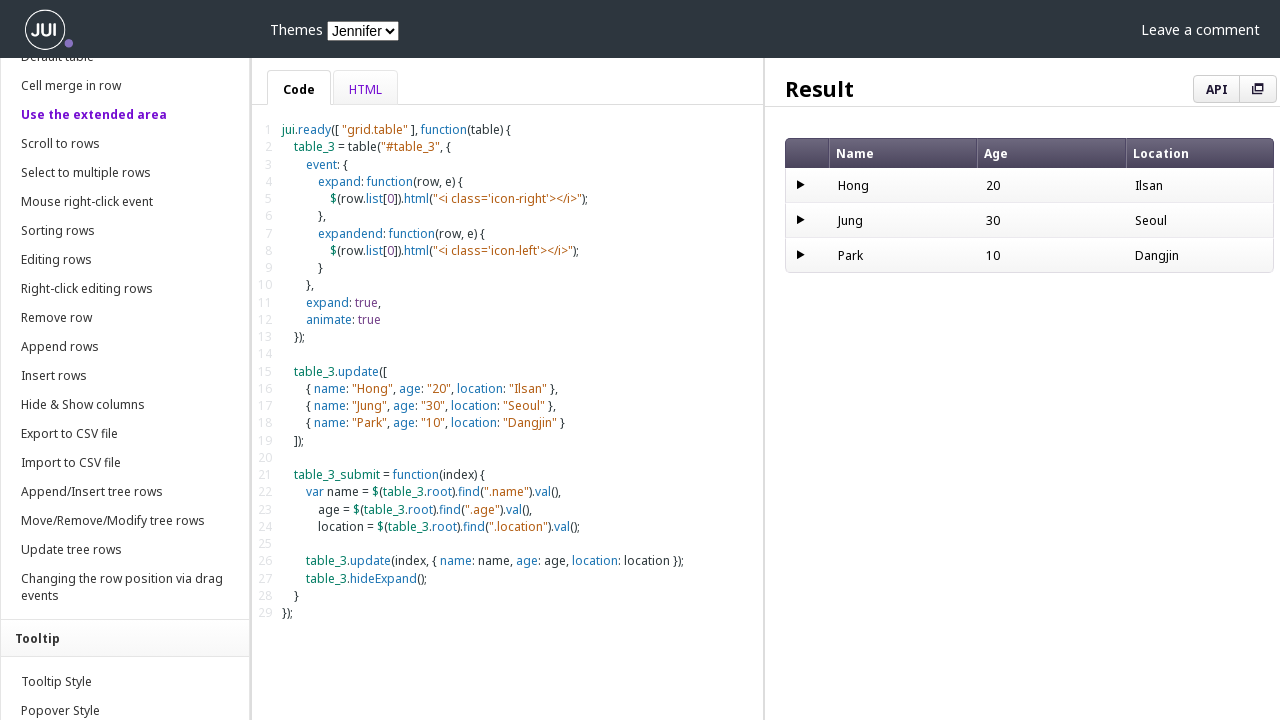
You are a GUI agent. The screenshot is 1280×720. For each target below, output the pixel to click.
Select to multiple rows (86, 172)
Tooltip (37, 638)
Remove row (56, 317)
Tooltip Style (56, 681)
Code (299, 89)
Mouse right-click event (87, 201)
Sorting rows (58, 230)
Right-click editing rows (87, 288)
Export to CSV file (69, 433)
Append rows (60, 346)
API (1217, 89)
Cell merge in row (71, 85)
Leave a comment (1200, 29)
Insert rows (54, 375)
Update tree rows (71, 549)
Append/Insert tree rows (92, 491)
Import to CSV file (71, 462)
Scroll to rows (60, 143)
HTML (365, 89)
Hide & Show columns (83, 404)
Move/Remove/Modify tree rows (113, 520)
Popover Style (60, 710)
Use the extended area (94, 114)
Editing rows (56, 259)
